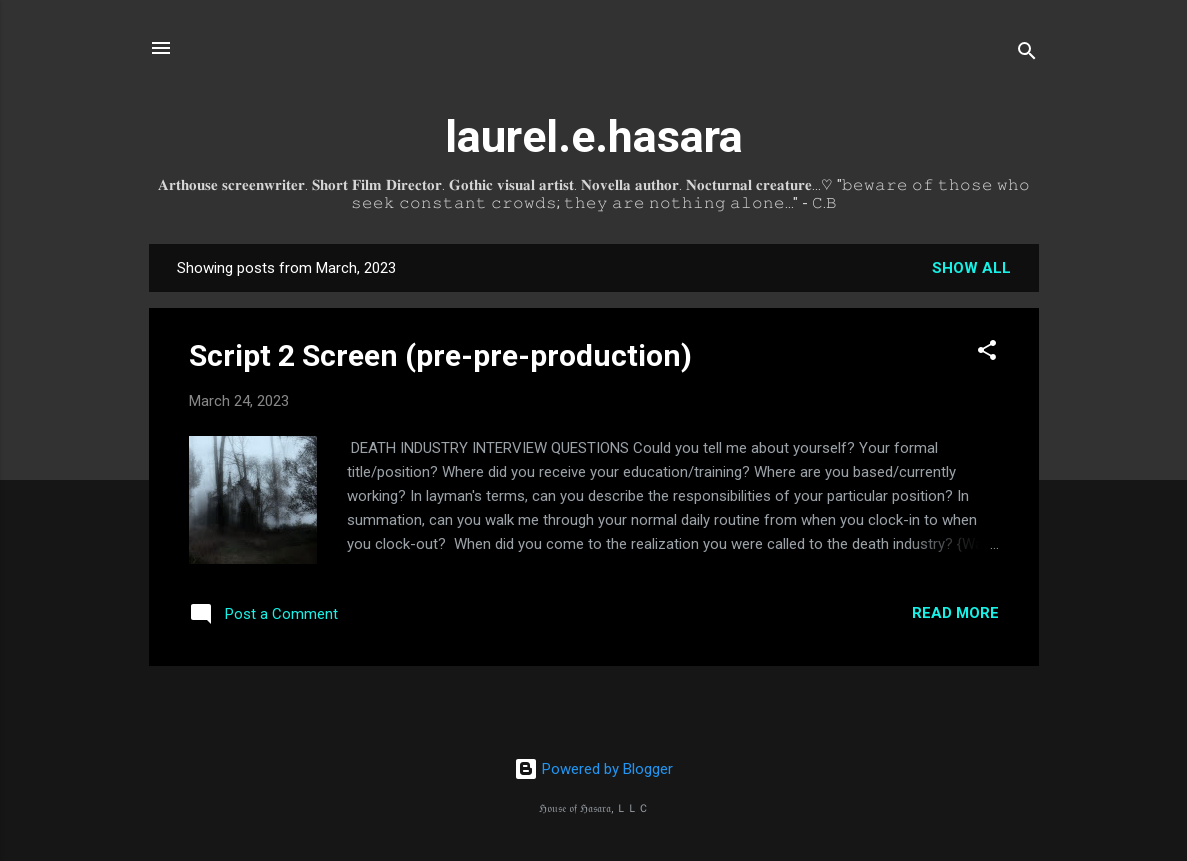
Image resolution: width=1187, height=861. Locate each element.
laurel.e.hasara (594, 136)
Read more (955, 613)
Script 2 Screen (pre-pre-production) (440, 355)
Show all (971, 268)
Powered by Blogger (593, 769)
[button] (987, 353)
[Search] (1027, 54)
